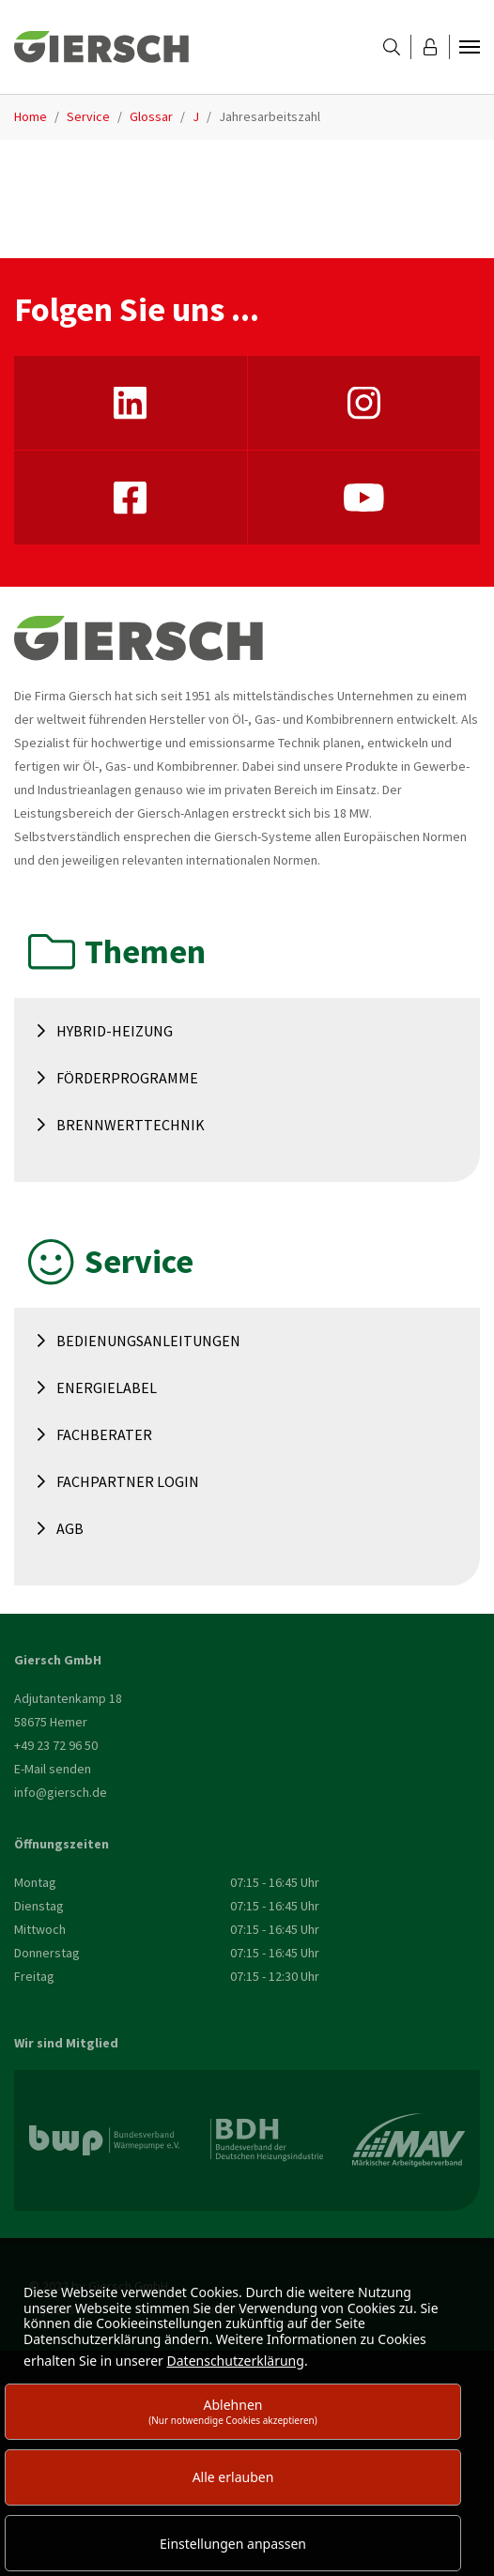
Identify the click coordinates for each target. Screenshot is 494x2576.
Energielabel (106, 1387)
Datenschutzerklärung (235, 2360)
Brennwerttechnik (130, 1124)
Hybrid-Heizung (114, 1030)
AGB (70, 1528)
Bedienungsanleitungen (148, 1340)
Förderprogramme (127, 1077)
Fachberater (104, 1434)
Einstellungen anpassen (233, 2544)
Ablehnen (232, 2411)
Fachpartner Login (127, 1481)
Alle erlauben (233, 2477)
